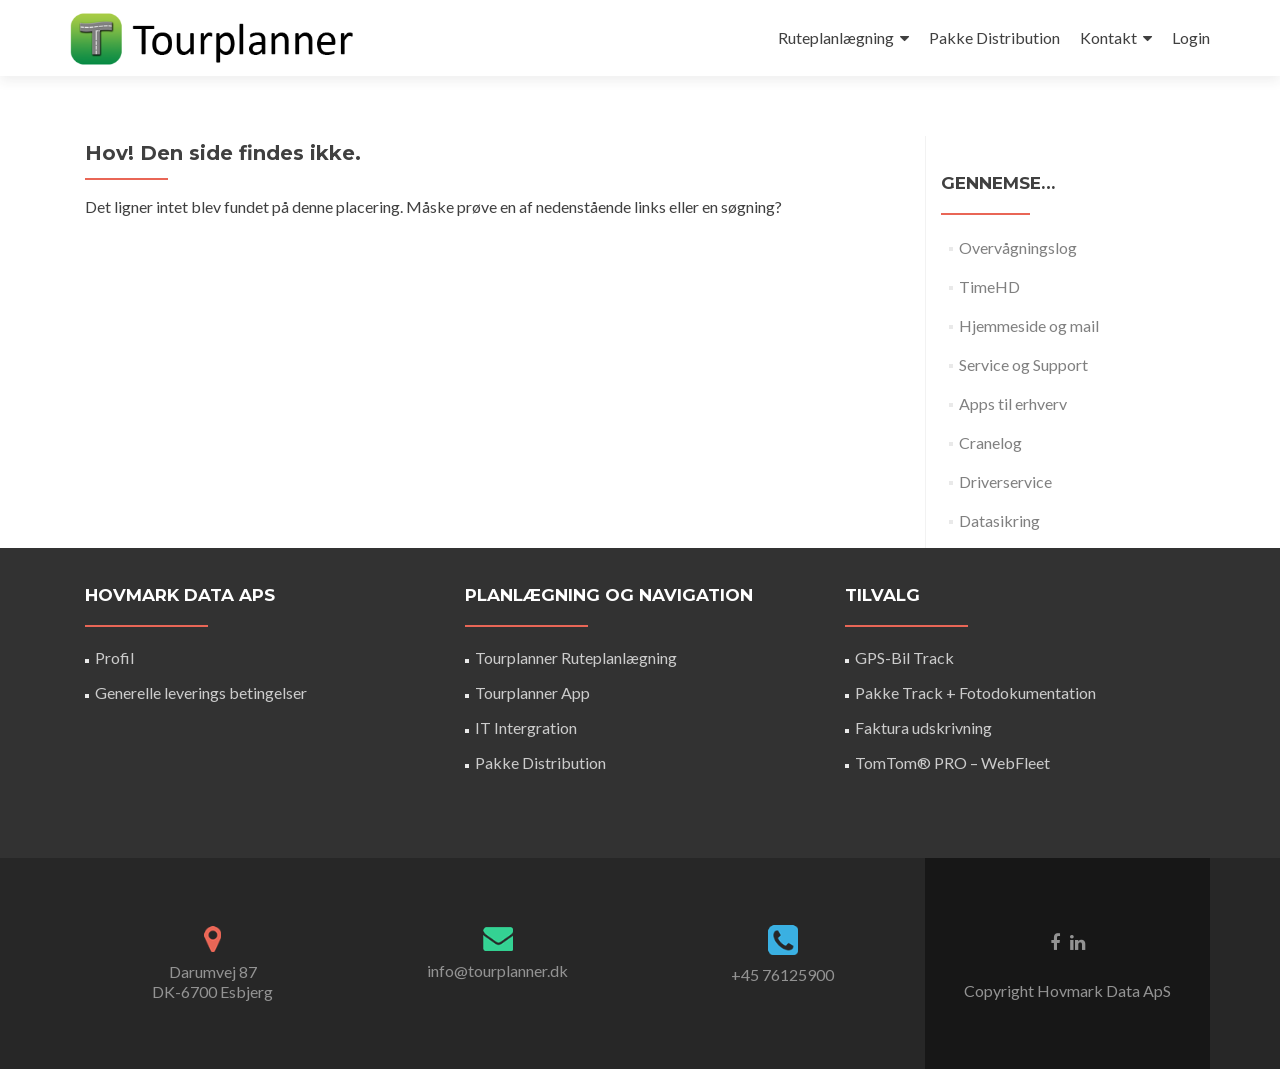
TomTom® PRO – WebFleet (952, 762)
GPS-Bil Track (904, 657)
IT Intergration (526, 727)
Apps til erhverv (1013, 403)
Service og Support (1023, 364)
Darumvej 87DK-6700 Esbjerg (212, 981)
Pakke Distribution (994, 37)
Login (1191, 37)
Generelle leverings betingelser (201, 692)
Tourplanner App (532, 692)
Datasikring (999, 520)
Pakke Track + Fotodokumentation (975, 692)
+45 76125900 (782, 974)
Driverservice (1005, 481)
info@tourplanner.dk (497, 970)
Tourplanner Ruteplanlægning (576, 657)
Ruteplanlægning (836, 37)
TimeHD (989, 286)
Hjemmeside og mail (1029, 325)
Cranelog (990, 442)
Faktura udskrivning (923, 727)
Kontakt (1108, 37)
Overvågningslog (1018, 247)
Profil (114, 657)
